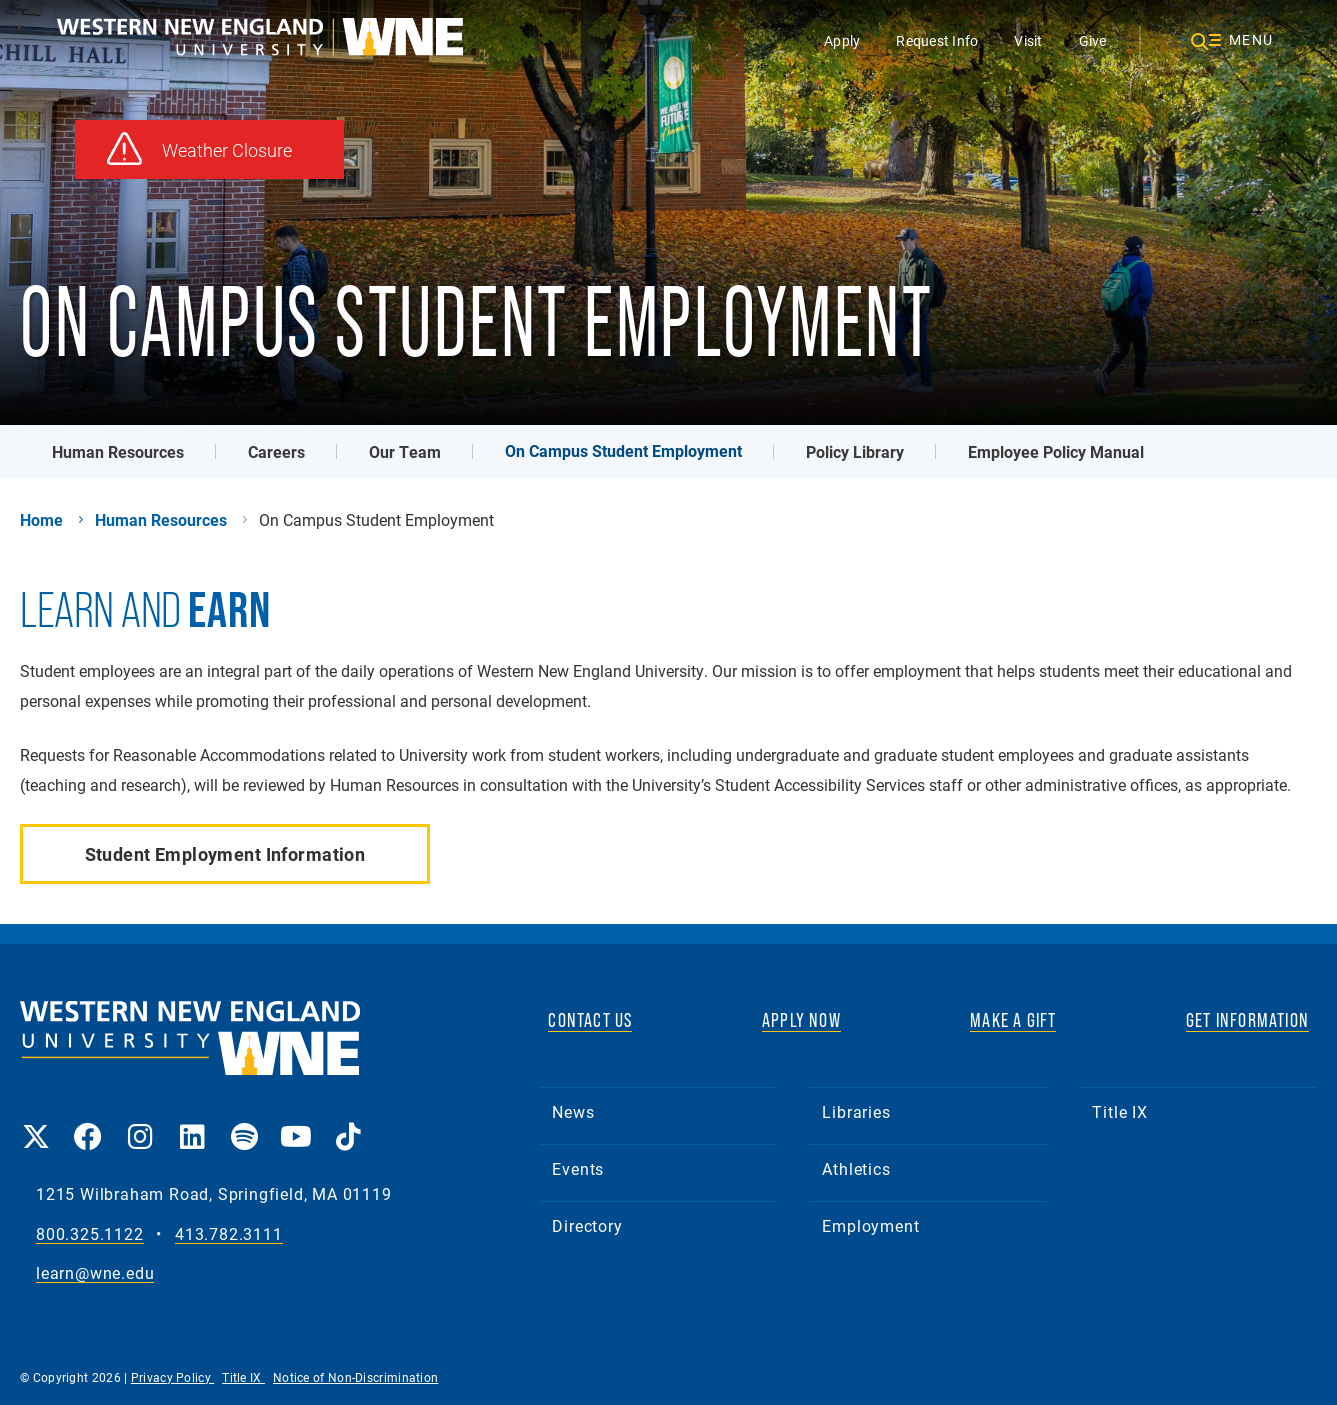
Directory (587, 1225)
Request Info (937, 40)
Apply (842, 40)
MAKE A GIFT (1013, 1020)
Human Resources (118, 451)
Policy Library (855, 451)
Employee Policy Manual (1056, 451)
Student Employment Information (225, 854)
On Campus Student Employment (623, 450)
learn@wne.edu (95, 1273)
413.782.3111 (229, 1234)
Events (578, 1168)
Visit (1028, 40)
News (573, 1111)
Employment (870, 1225)
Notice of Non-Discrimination (355, 1377)
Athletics (856, 1168)
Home (41, 520)
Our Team (405, 451)
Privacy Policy (173, 1377)
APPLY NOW (801, 1020)
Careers (276, 451)
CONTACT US (590, 1020)
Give (1093, 40)
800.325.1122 (90, 1234)
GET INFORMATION (1247, 1020)
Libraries (856, 1111)
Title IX (1119, 1111)
